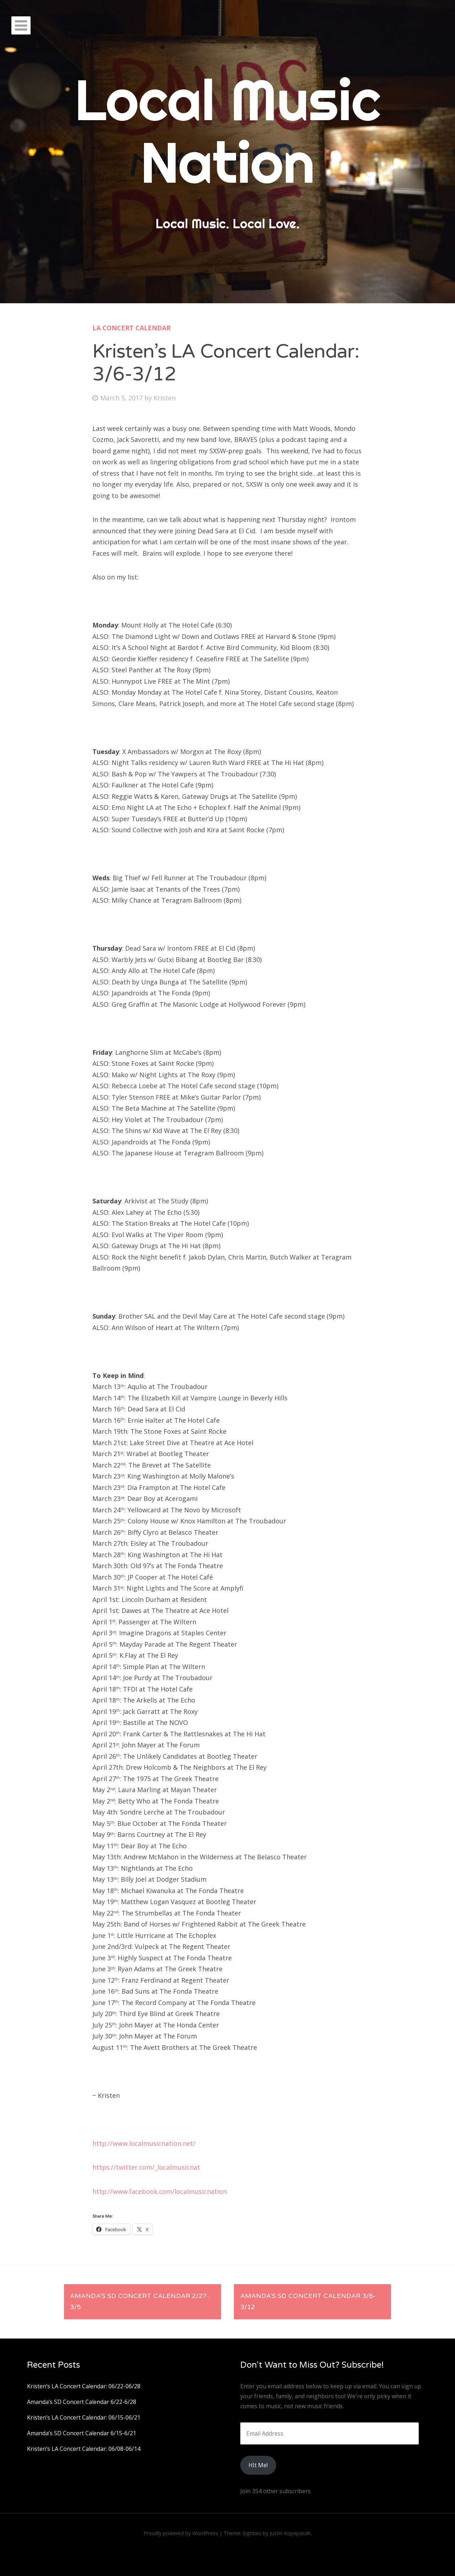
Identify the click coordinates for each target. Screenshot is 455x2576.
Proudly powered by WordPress (181, 2533)
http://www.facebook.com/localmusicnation (159, 2191)
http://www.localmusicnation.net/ (144, 2143)
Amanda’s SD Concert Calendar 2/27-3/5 (139, 2301)
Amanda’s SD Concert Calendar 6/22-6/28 (81, 2402)
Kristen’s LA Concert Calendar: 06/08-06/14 (83, 2449)
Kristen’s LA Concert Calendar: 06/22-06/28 (83, 2386)
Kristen (165, 398)
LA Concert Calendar (131, 328)
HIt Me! (258, 2465)
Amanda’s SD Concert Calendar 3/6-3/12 (307, 2301)
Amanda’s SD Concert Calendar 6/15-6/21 (81, 2433)
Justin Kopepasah (290, 2533)
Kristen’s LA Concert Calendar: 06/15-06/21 (83, 2417)
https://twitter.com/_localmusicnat (146, 2167)
